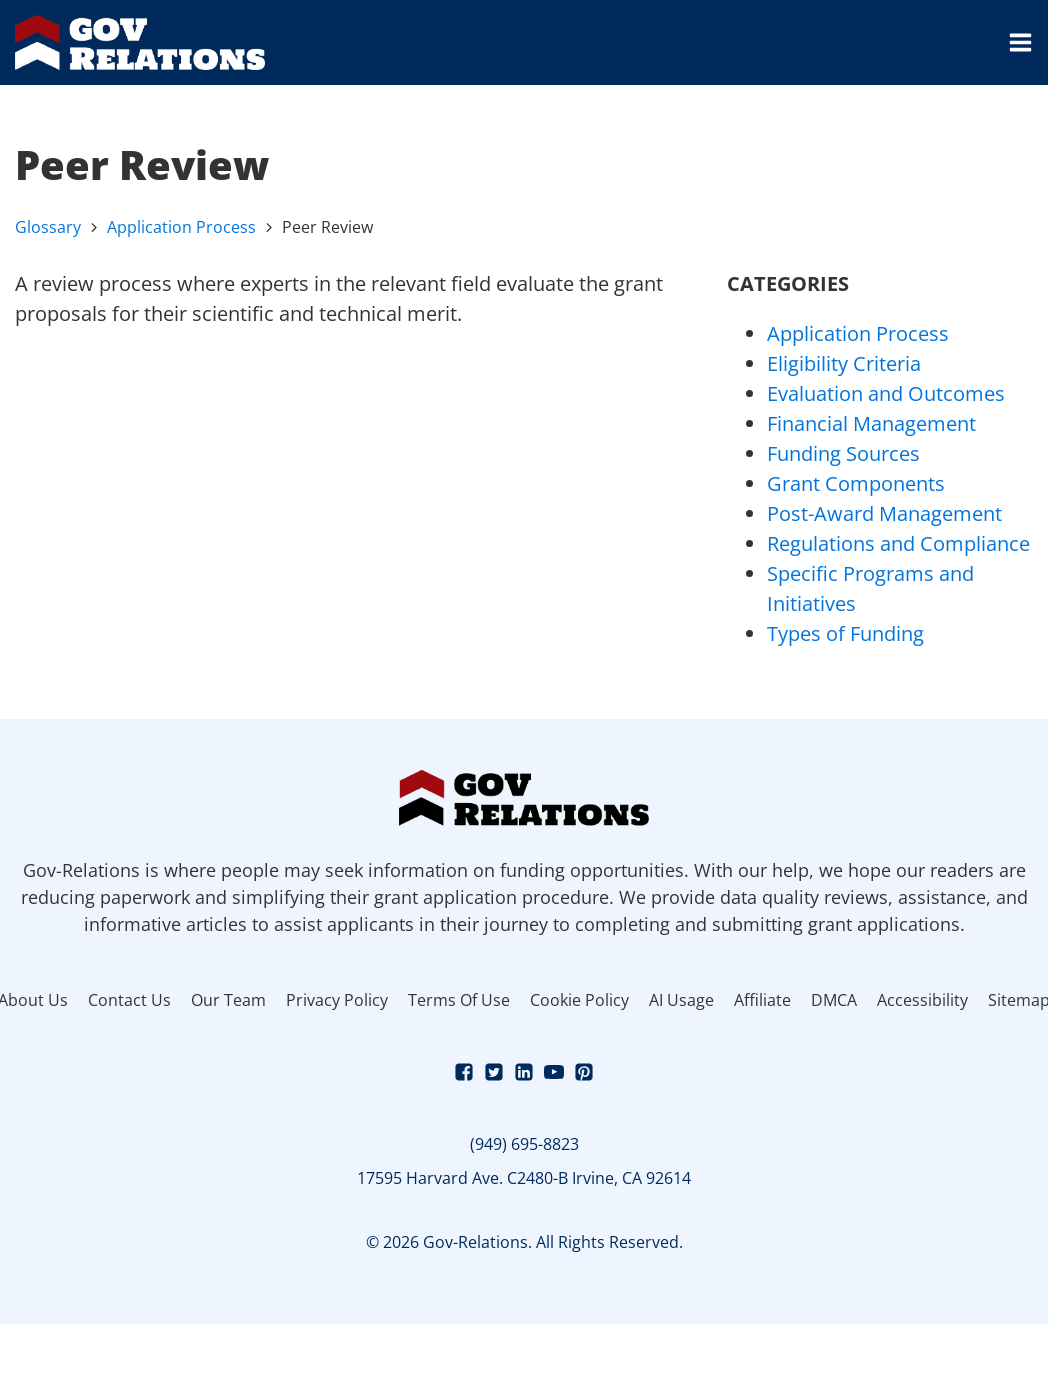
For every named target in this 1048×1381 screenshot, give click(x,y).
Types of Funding (845, 633)
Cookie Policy (579, 1000)
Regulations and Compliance (898, 543)
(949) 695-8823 (524, 1144)
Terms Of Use (459, 1000)
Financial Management (871, 423)
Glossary (48, 227)
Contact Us (129, 1000)
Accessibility (922, 1000)
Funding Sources (843, 453)
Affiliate (762, 1000)
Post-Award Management (884, 513)
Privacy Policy (337, 1000)
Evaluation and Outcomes (886, 393)
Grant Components (856, 483)
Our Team (228, 1000)
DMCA (834, 1000)
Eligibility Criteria (844, 363)
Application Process (181, 227)
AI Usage (681, 1000)
